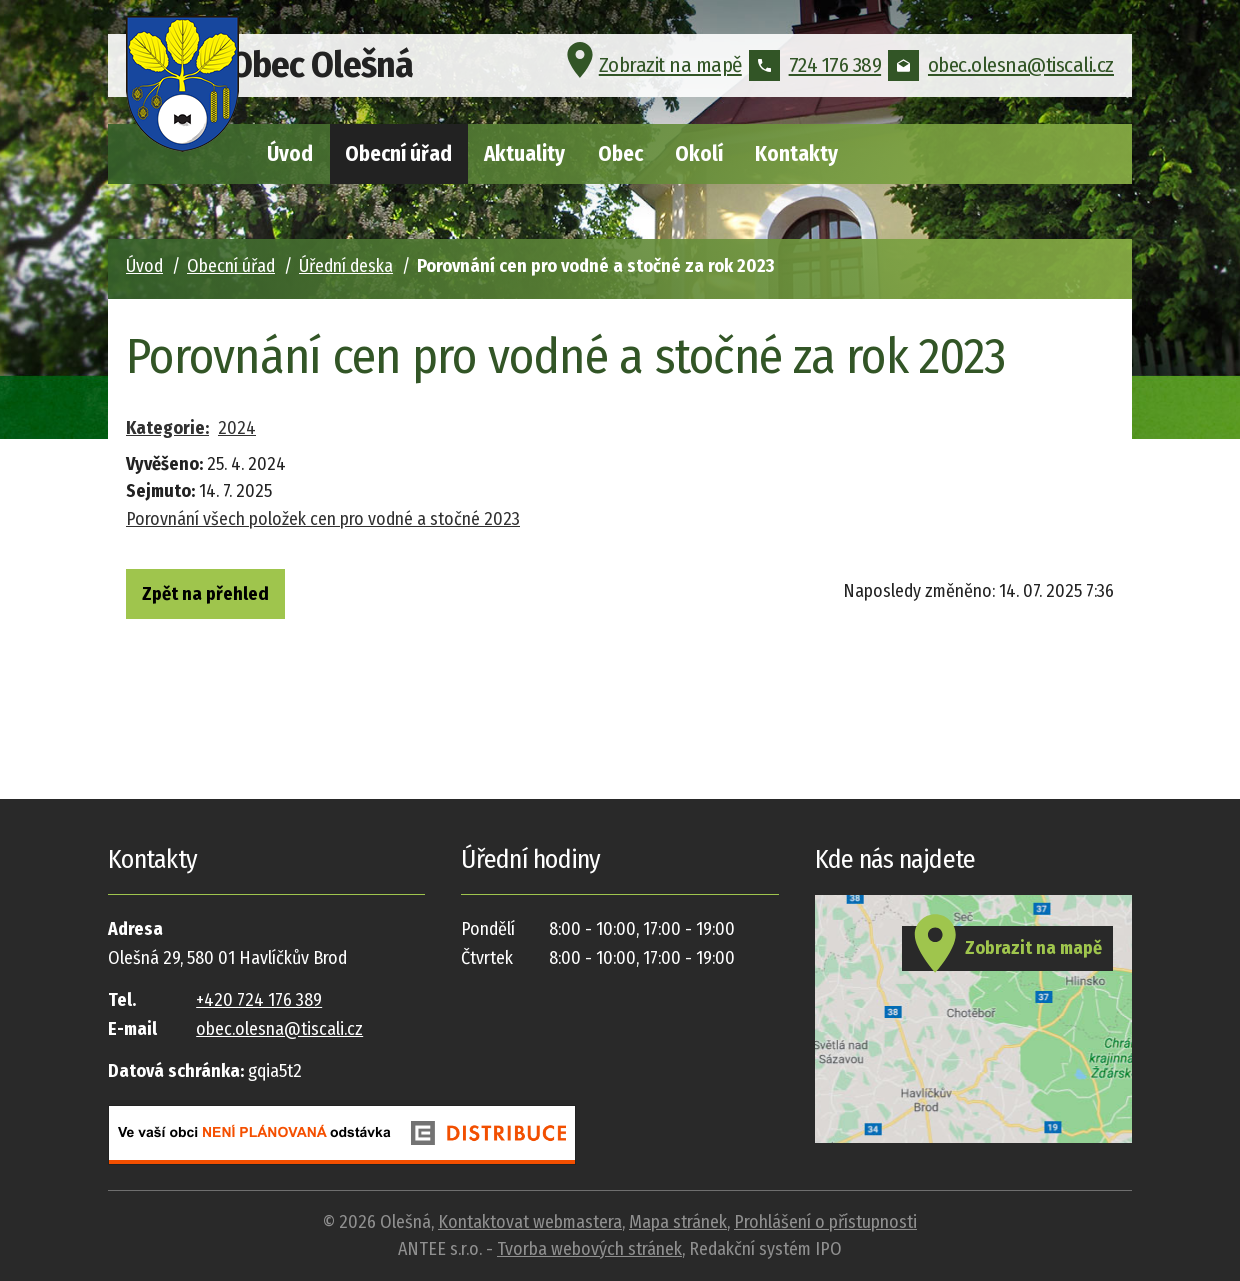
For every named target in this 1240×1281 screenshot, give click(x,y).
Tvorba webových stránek (589, 1249)
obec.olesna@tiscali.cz (1001, 74)
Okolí (699, 154)
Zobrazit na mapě (651, 74)
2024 (237, 428)
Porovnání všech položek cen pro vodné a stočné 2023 (323, 519)
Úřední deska (346, 266)
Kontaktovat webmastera (530, 1222)
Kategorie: (167, 428)
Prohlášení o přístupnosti (825, 1222)
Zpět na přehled (225, 597)
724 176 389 (815, 74)
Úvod (290, 154)
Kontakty (796, 154)
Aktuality (524, 154)
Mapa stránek (678, 1222)
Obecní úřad (398, 154)
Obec (620, 154)
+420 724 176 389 (259, 1000)
